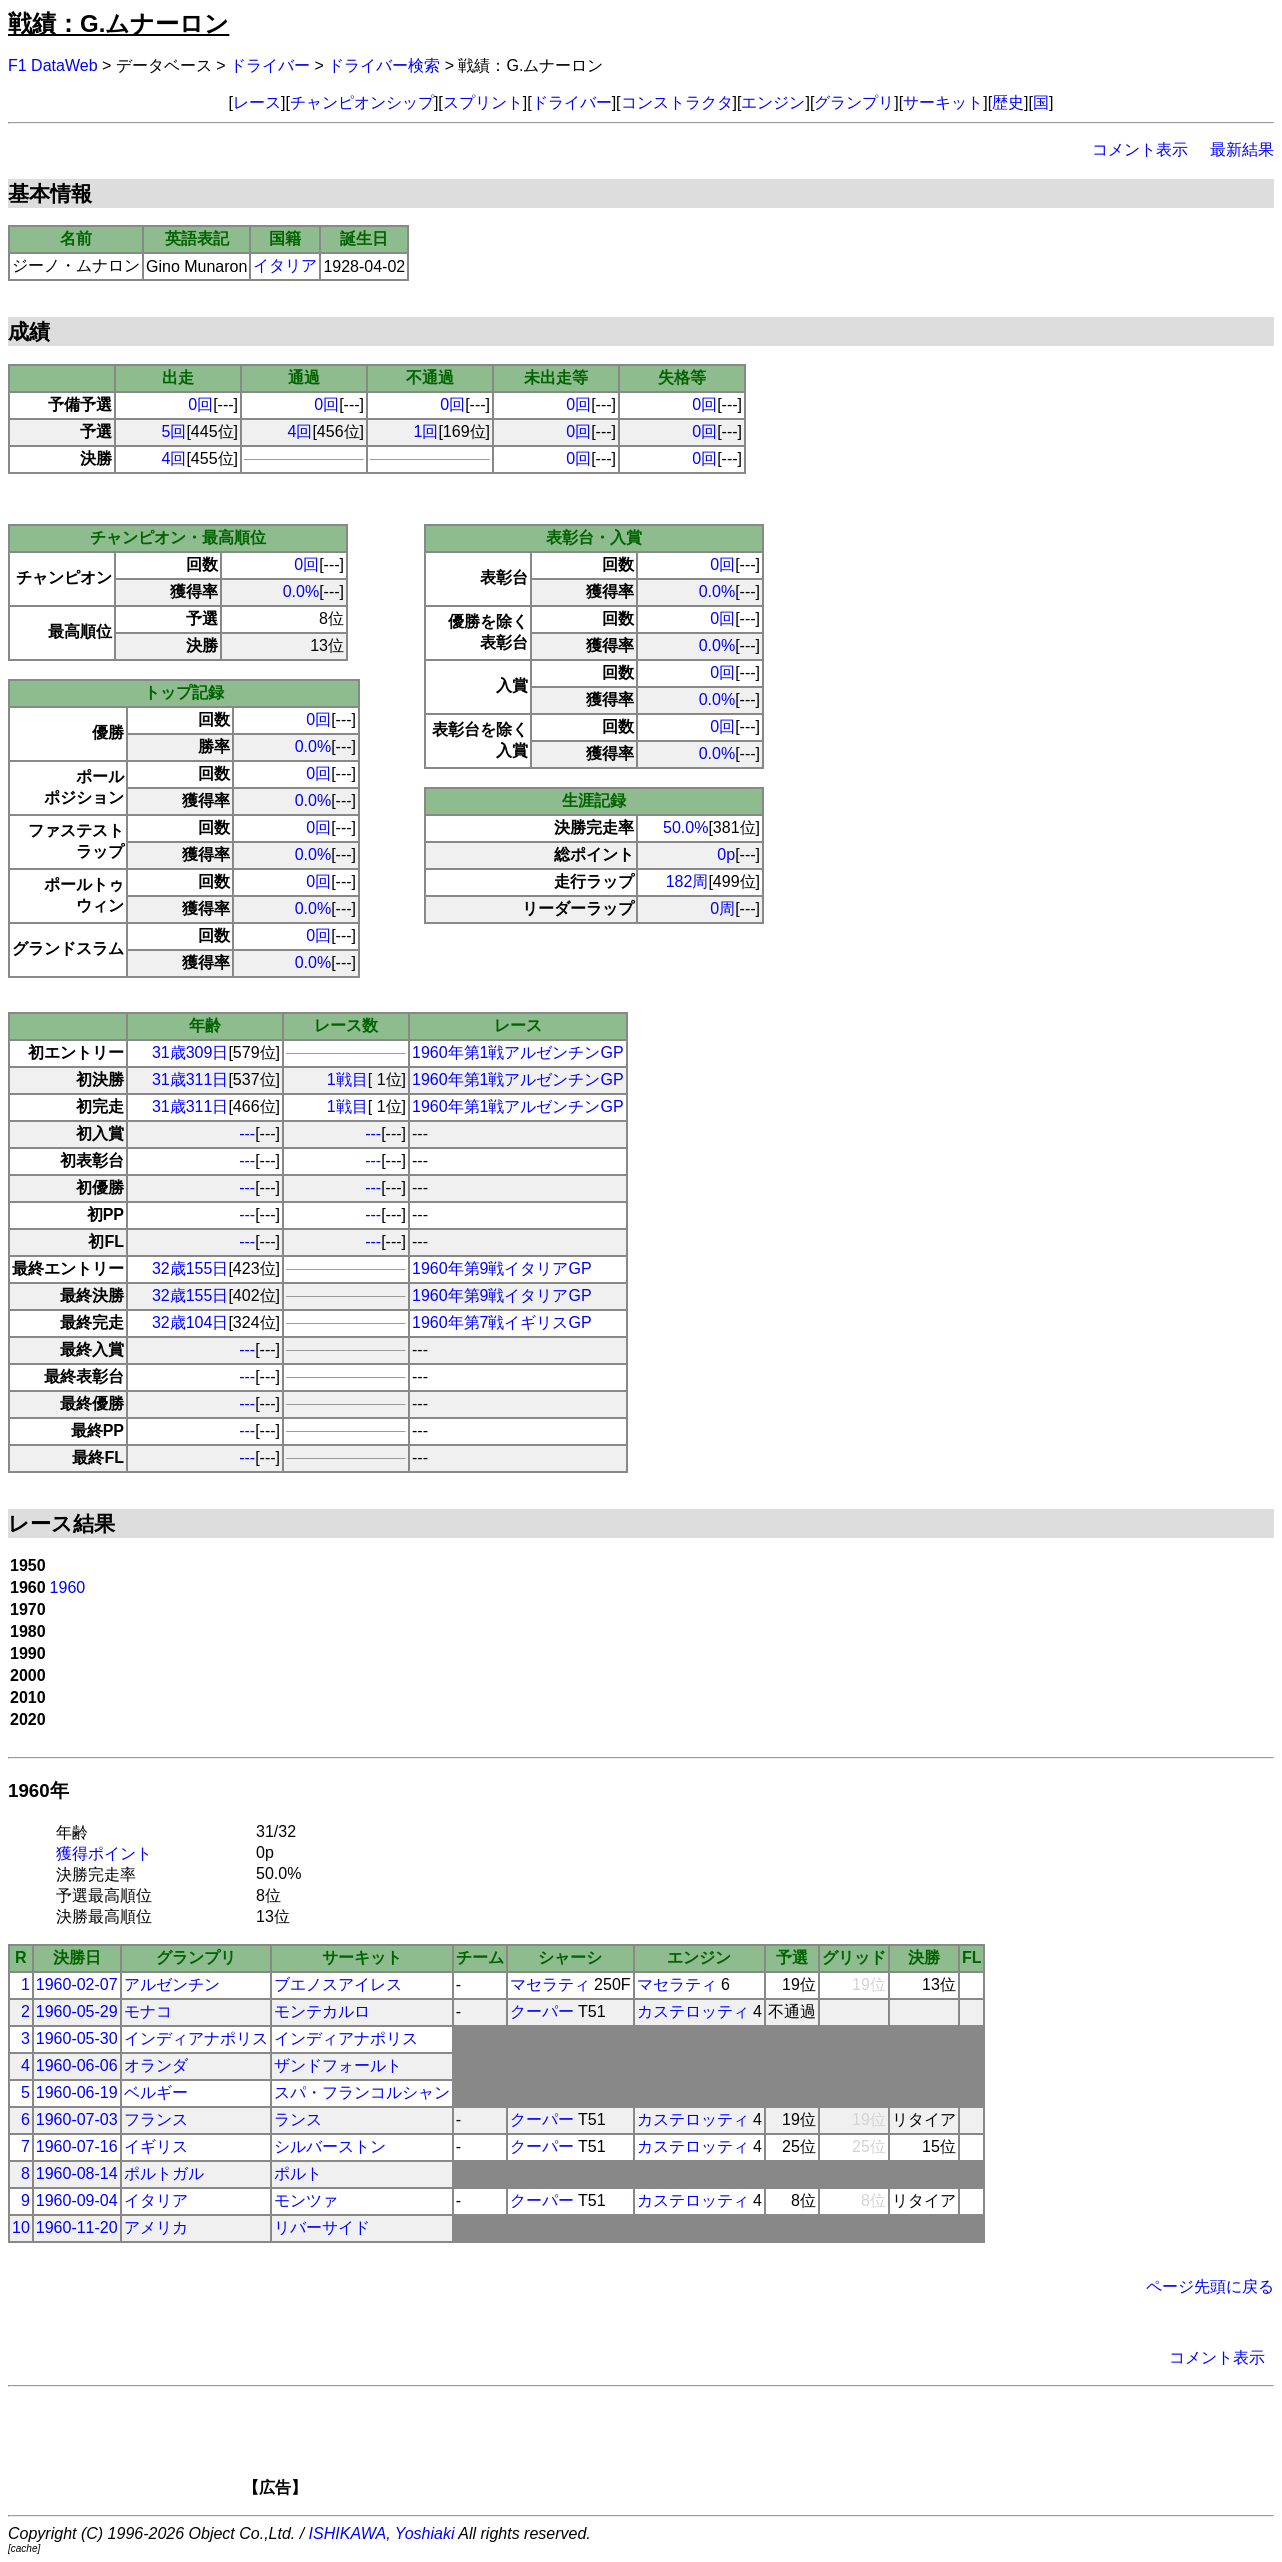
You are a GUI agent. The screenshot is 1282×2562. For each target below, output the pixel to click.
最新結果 (1242, 149)
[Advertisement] (675, 2448)
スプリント (483, 102)
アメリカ (156, 2227)
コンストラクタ (677, 102)
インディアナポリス (196, 2038)
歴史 (1008, 102)
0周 (722, 908)
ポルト (298, 2173)
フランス (156, 2119)
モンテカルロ (322, 2011)
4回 (300, 431)
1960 (68, 1587)
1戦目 (347, 1079)
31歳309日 (190, 1052)
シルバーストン (330, 2146)
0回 (200, 404)
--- (247, 1133)
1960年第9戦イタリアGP (502, 1268)
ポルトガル (164, 2173)
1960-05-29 (77, 2011)
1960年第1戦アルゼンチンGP (518, 1052)
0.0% (301, 591)
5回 (174, 431)
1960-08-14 (77, 2173)
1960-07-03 (77, 2119)
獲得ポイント (104, 1853)
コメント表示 (1140, 149)
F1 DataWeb (53, 65)
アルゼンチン (172, 1984)
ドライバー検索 (384, 65)
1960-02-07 (77, 1984)
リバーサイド (322, 2227)
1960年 (38, 1790)
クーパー (542, 2011)
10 (21, 2227)
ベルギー (156, 2092)
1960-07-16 (77, 2146)
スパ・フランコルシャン (362, 2092)
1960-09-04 (77, 2200)
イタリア (285, 265)
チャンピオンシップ (362, 102)
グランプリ (854, 102)
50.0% (685, 827)
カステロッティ (693, 2011)
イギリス (156, 2146)
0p (726, 854)
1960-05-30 (77, 2038)
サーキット (943, 102)
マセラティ (550, 1984)
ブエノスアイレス (338, 1984)
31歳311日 (190, 1079)
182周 (687, 881)
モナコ (148, 2011)
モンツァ (306, 2200)
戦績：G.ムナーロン (118, 23)
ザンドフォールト (338, 2065)
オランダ (156, 2065)
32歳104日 (190, 1322)
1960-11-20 (77, 2227)
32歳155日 (190, 1268)
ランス (298, 2119)
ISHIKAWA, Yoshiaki (382, 2533)
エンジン (773, 102)
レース (257, 102)
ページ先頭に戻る (1210, 2286)
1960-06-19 (77, 2092)
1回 (426, 431)
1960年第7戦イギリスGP (502, 1322)
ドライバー (270, 65)
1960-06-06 (77, 2065)
